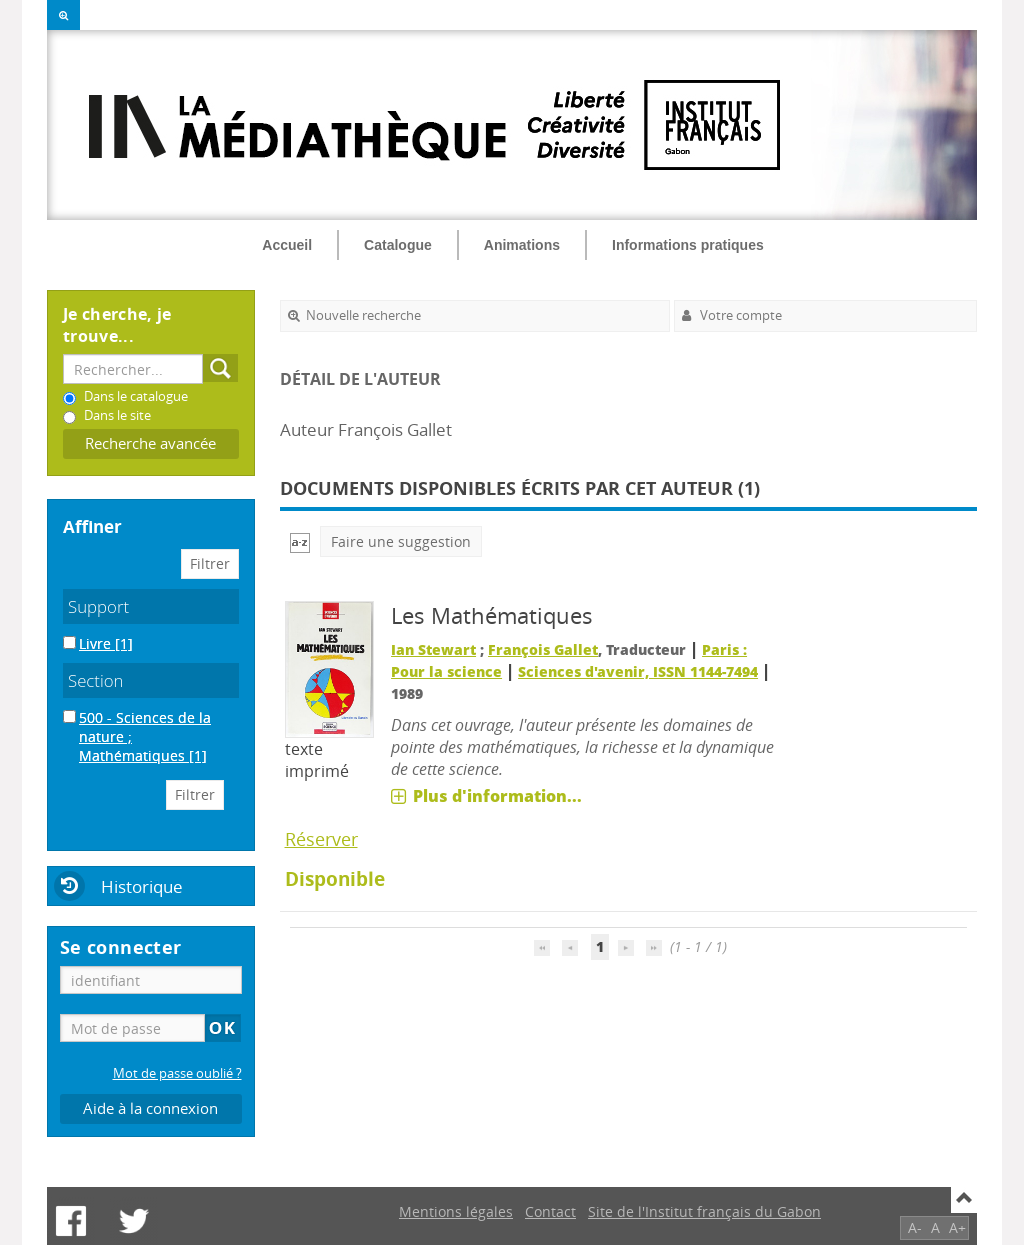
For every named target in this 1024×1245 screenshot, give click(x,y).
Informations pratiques (688, 245)
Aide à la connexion (150, 1108)
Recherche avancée (150, 443)
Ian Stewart (433, 649)
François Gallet (543, 649)
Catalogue (398, 245)
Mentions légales (456, 1211)
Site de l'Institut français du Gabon (704, 1211)
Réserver (321, 839)
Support (98, 606)
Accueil (287, 245)
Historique (142, 886)
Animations (522, 245)
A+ (957, 1227)
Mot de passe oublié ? (177, 1073)
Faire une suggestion (401, 541)
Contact (550, 1211)
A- (915, 1227)
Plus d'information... (497, 796)
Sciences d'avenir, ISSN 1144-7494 (638, 671)
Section (96, 680)
